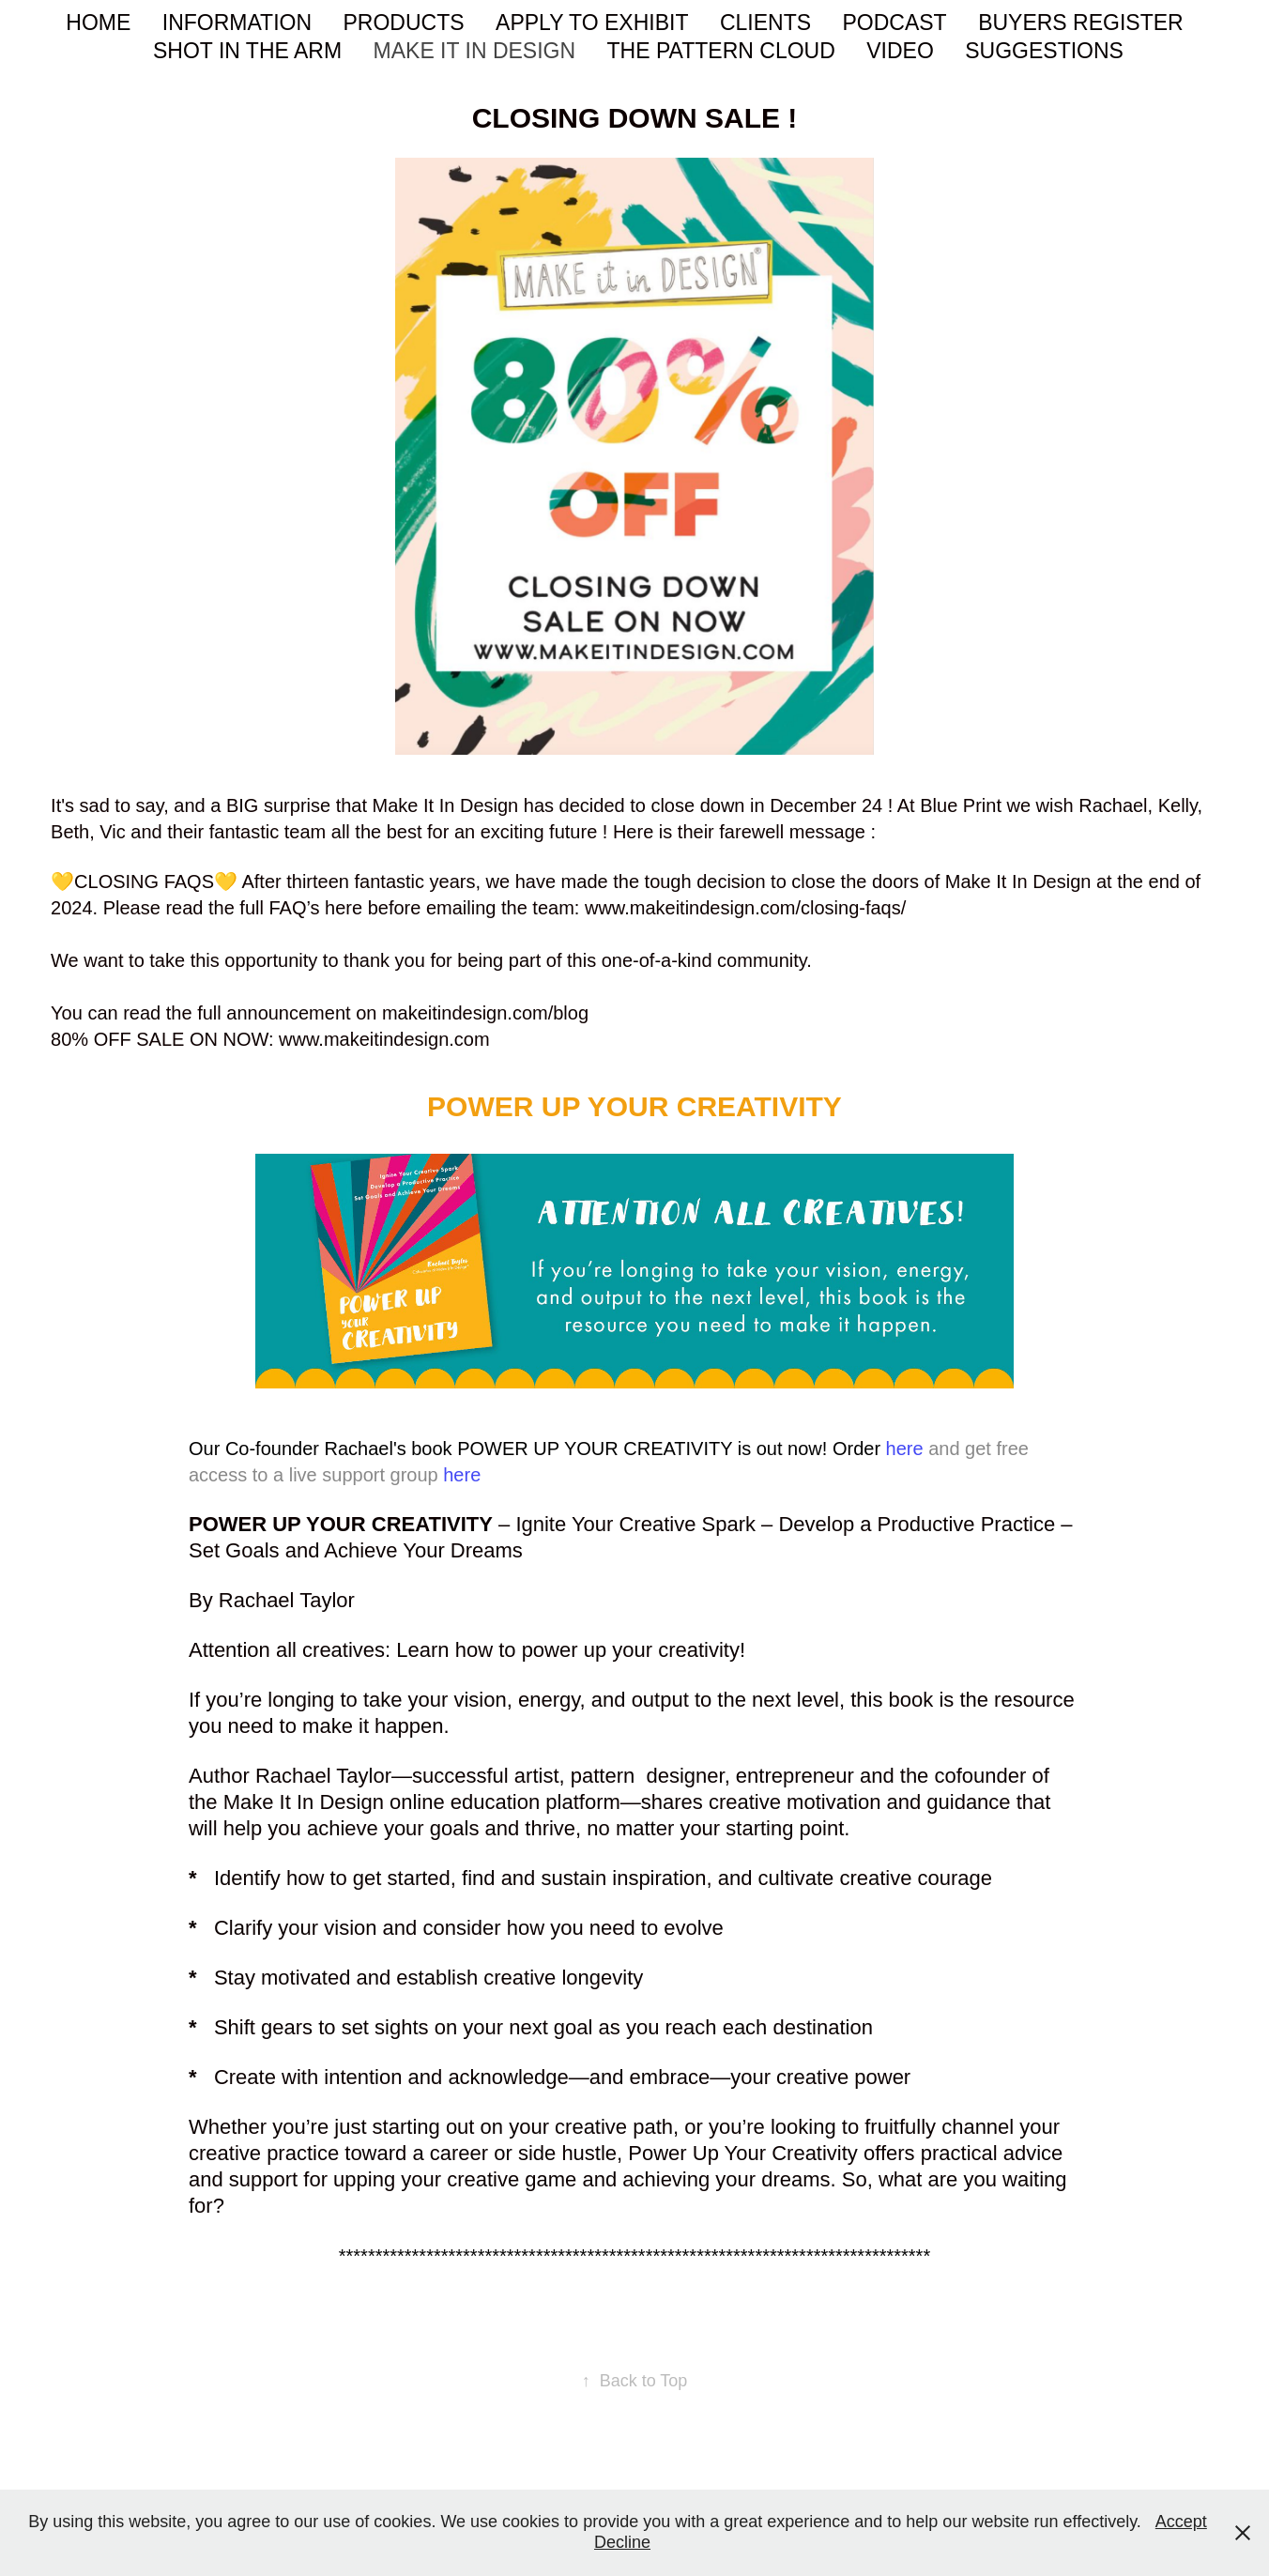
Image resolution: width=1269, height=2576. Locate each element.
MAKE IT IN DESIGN (475, 50)
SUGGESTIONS (1044, 50)
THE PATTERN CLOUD (721, 50)
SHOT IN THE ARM (247, 50)
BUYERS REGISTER (1081, 22)
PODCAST (894, 22)
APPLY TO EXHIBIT (592, 22)
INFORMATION (237, 22)
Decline (622, 2542)
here (905, 1448)
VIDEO (900, 50)
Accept (1181, 2521)
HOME (98, 22)
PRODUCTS (404, 22)
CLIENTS (765, 22)
